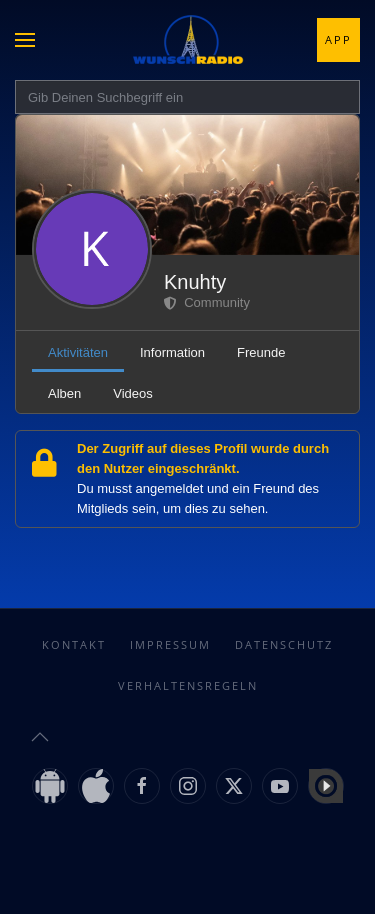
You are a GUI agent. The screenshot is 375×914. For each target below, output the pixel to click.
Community (207, 302)
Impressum (170, 644)
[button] (25, 40)
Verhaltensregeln (188, 685)
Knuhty (195, 282)
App (338, 39)
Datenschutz (284, 644)
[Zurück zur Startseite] (188, 40)
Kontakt (74, 644)
